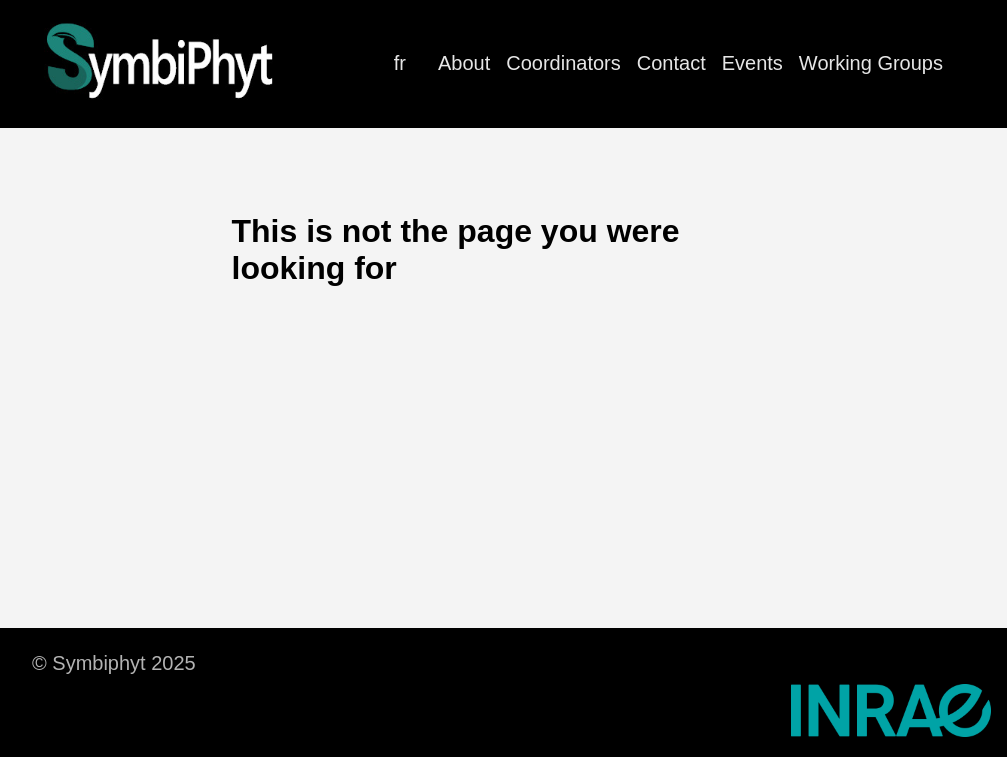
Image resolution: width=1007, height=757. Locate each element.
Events (752, 63)
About (464, 63)
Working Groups (871, 63)
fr (400, 63)
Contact (671, 63)
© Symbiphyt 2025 (114, 663)
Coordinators (563, 63)
